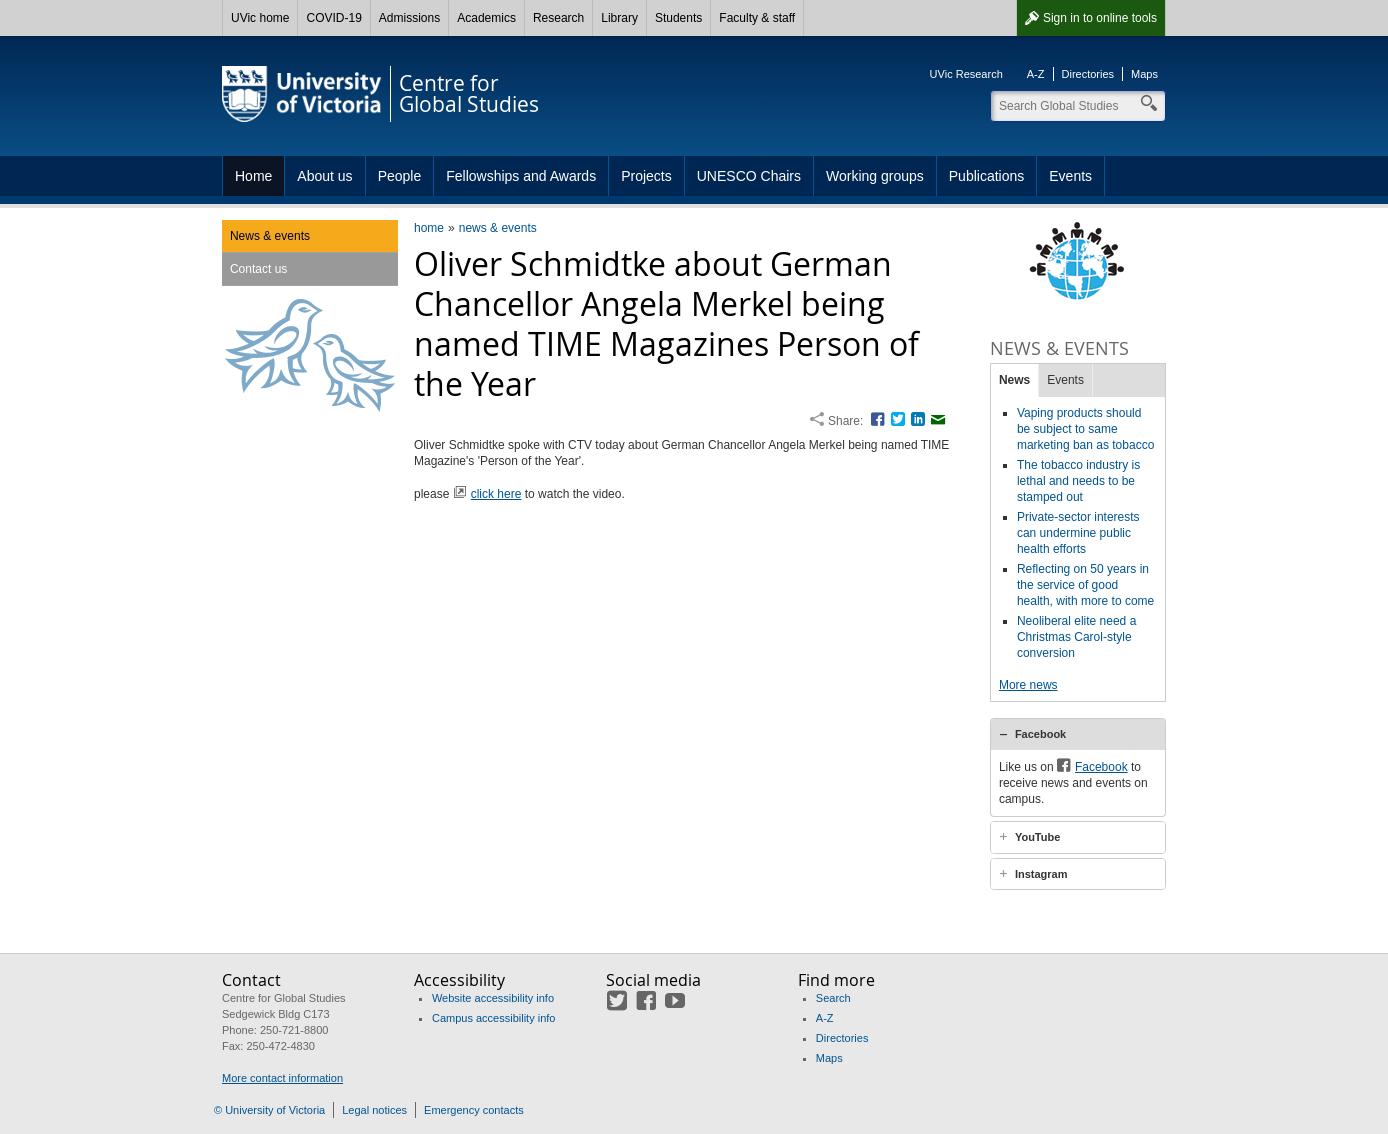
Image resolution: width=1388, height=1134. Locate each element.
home (429, 228)
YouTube (1037, 837)
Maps (1144, 74)
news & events (498, 228)
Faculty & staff (757, 18)
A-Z (1036, 74)
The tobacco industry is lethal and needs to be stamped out (1078, 481)
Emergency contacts (474, 1110)
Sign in (1100, 18)
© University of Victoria (269, 1110)
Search (833, 998)
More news (1028, 685)
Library (619, 18)
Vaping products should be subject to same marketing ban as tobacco (1085, 429)
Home (253, 176)
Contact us (258, 269)
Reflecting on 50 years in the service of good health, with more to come (1085, 585)
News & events (270, 236)
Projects (646, 176)
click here (496, 494)
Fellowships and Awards (521, 176)
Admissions (409, 18)
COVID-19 (333, 18)
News (1014, 380)
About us (324, 176)
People (400, 176)
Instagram (1041, 874)
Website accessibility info (493, 998)
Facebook (1040, 734)
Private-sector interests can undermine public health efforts (1078, 533)
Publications (987, 176)
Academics (486, 18)
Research (558, 18)
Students (678, 18)
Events (1070, 176)
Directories (1088, 74)
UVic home (260, 18)
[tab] (1078, 734)
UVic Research (966, 74)
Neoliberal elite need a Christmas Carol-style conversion (1076, 637)
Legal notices (374, 1110)
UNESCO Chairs (749, 176)
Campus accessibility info (494, 1018)
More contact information (282, 1078)
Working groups (875, 176)
